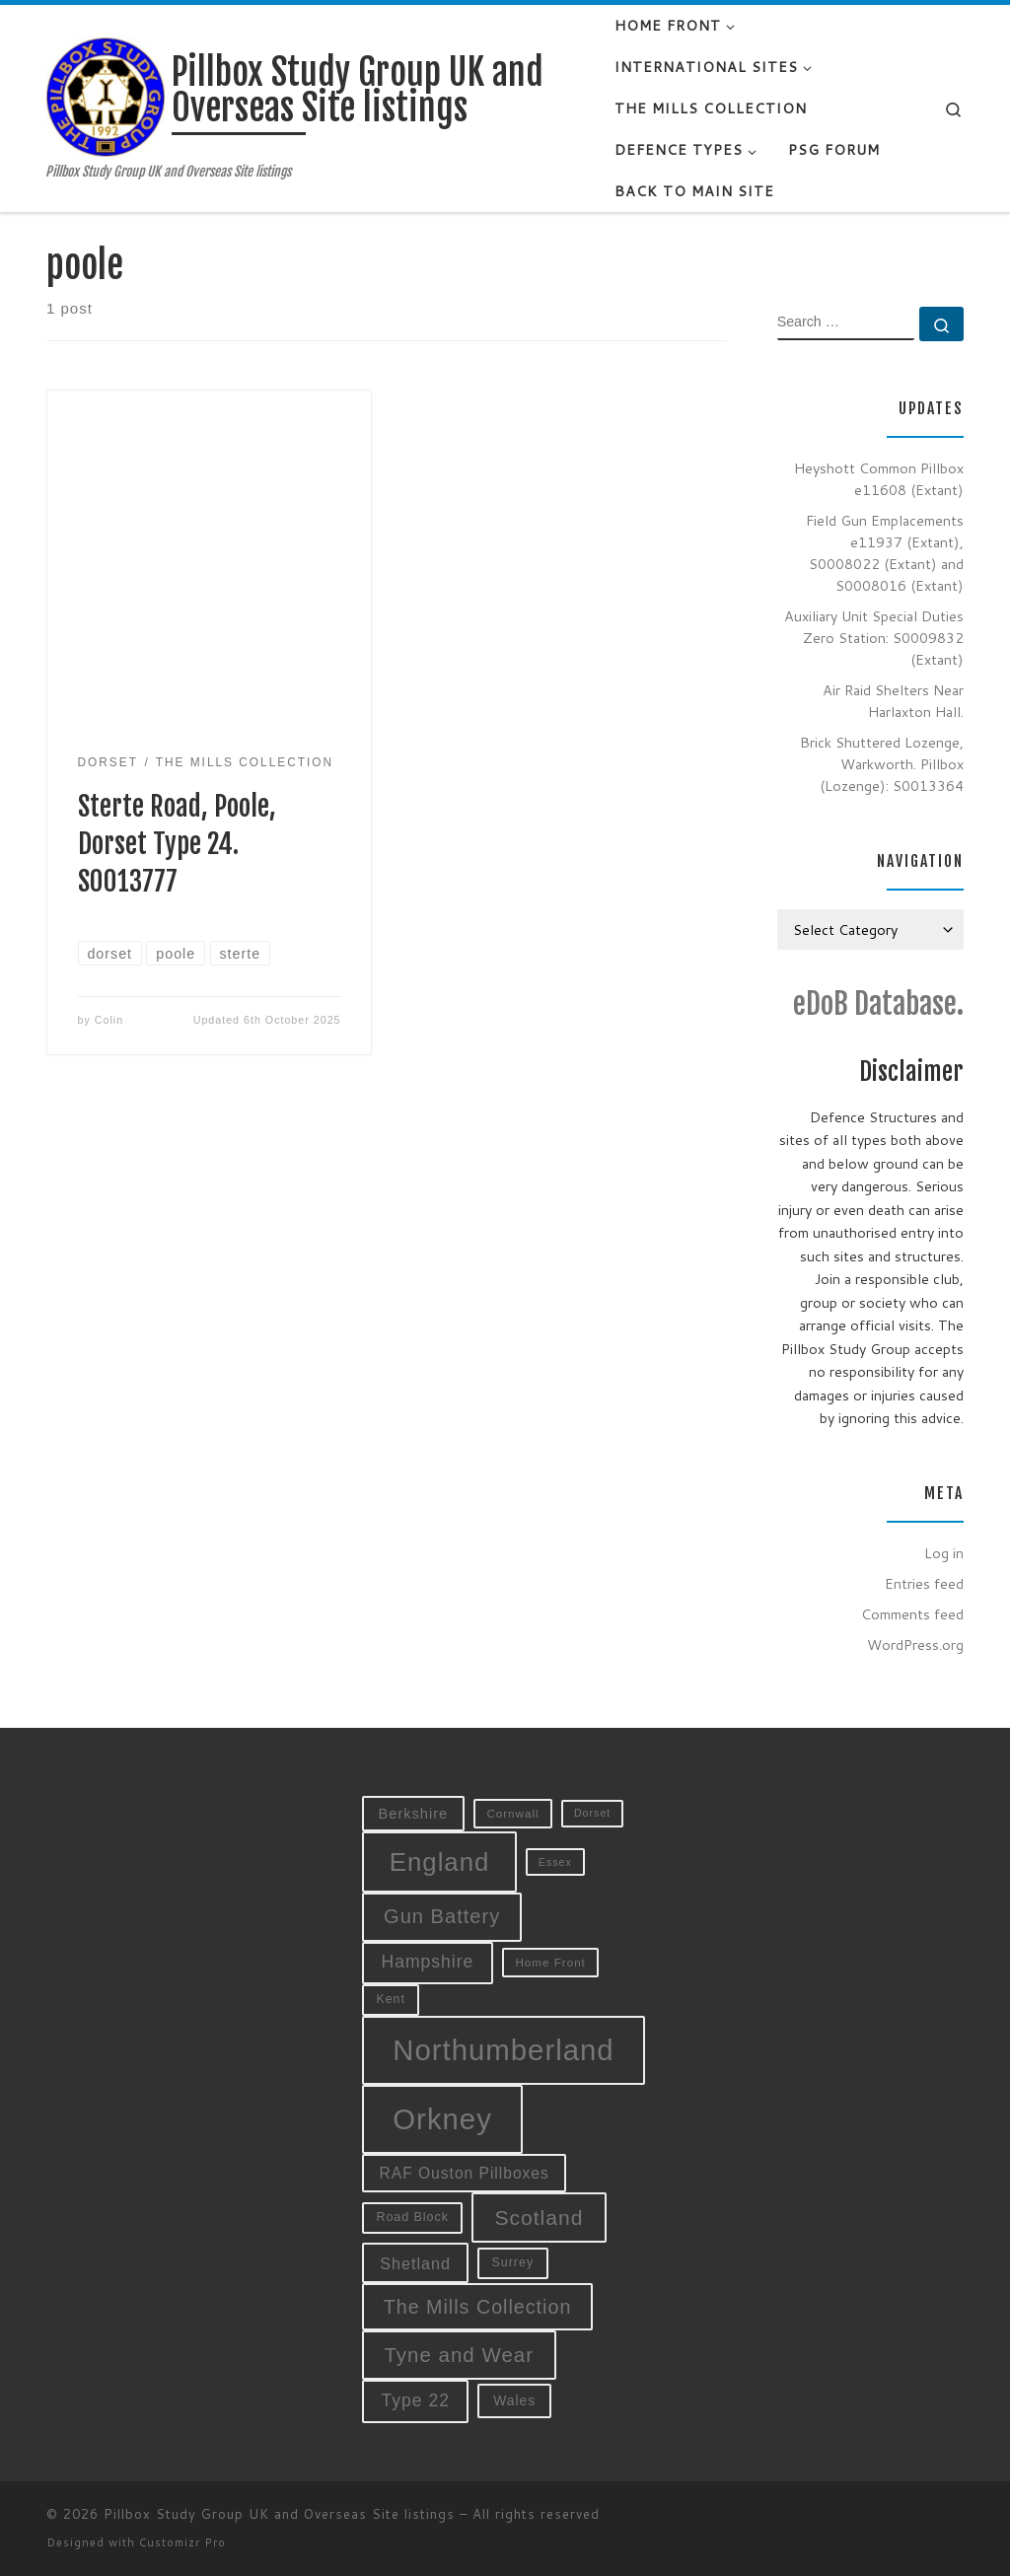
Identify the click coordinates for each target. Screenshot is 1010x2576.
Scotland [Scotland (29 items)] (538, 2217)
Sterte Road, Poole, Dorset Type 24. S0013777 (177, 844)
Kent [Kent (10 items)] (390, 1999)
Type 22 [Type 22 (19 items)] (416, 2400)
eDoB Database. (878, 1003)
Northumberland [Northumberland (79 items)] (503, 2050)
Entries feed (924, 1583)
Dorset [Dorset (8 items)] (592, 1813)
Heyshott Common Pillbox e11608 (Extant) (879, 479)
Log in (944, 1552)
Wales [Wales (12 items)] (514, 2400)
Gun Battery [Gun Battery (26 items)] (442, 1916)
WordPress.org (915, 1644)
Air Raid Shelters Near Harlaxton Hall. (893, 701)
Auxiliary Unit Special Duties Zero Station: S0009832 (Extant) (874, 638)
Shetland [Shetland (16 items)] (415, 2263)
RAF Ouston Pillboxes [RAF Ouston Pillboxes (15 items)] (464, 2173)
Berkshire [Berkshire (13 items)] (414, 1814)
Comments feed (912, 1614)
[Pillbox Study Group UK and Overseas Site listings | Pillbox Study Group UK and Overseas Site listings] (105, 96)
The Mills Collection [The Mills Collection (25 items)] (478, 2307)
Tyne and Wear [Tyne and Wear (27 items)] (459, 2354)
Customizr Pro (182, 2542)
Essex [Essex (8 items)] (555, 1862)
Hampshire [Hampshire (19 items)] (428, 1961)
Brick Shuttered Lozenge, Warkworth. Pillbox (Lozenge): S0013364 (882, 764)
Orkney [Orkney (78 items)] (442, 2119)
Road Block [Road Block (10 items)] (412, 2217)
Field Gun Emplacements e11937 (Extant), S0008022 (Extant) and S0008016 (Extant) (885, 553)
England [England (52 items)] (440, 1862)
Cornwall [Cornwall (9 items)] (512, 1813)
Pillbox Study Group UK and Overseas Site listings (279, 2514)
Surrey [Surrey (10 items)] (513, 2262)
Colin (109, 1020)
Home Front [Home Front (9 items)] (550, 1962)
